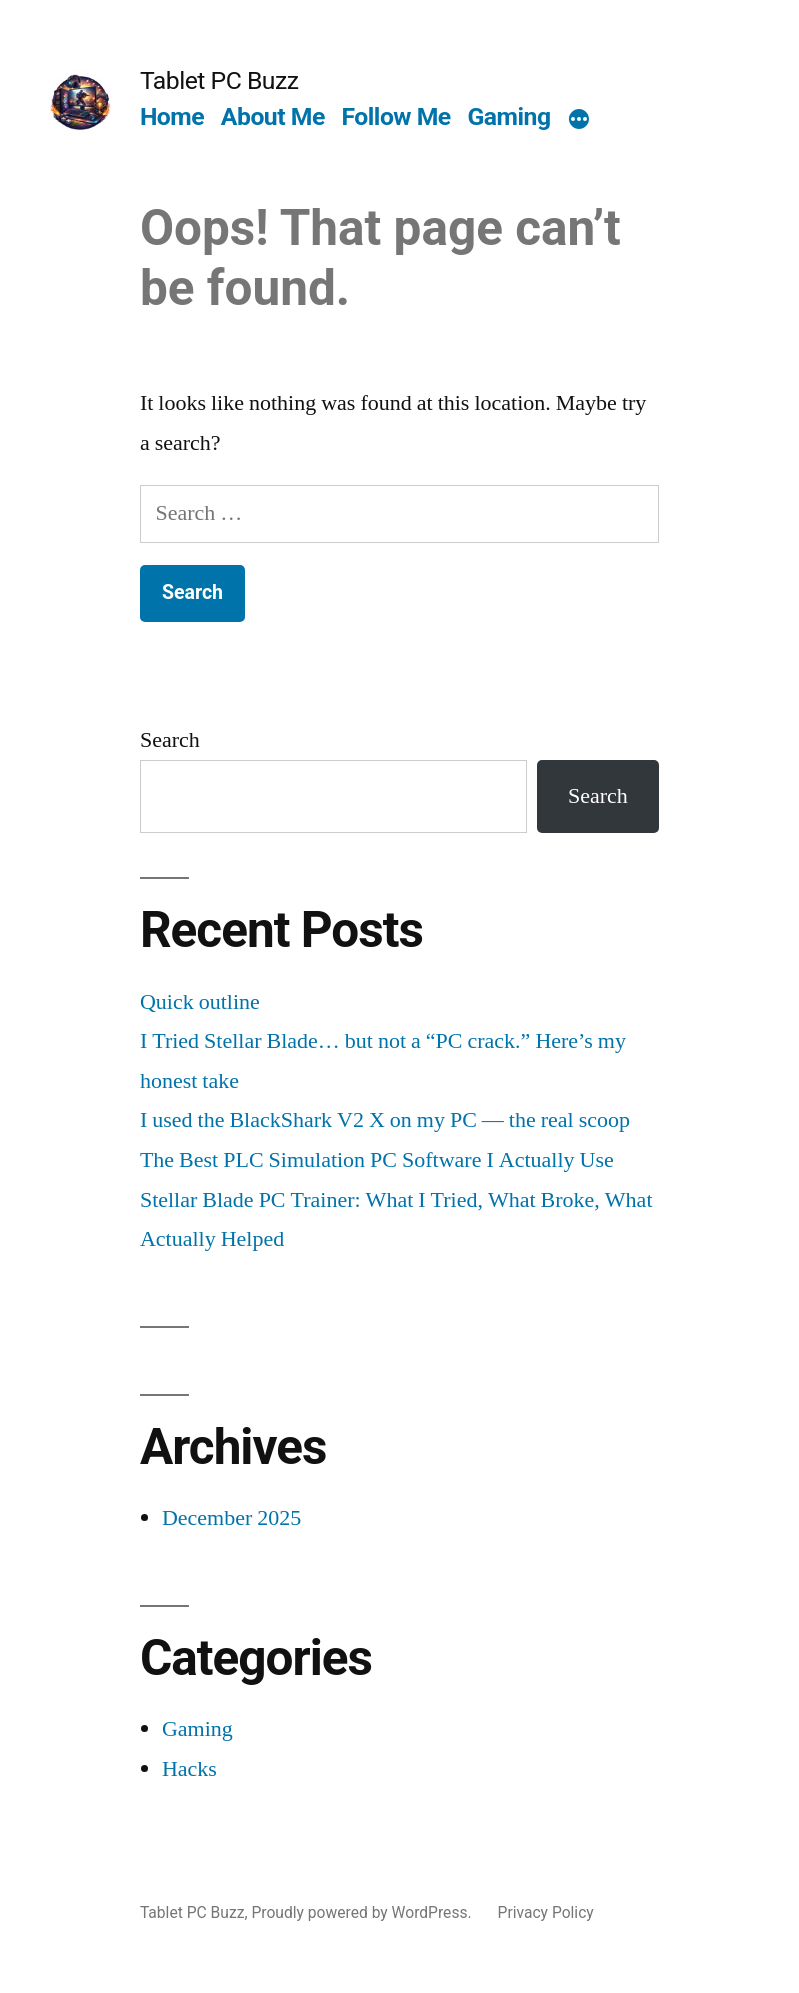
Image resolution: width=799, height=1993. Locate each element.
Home (172, 116)
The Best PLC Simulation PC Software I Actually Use (377, 1160)
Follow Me (395, 116)
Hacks (189, 1769)
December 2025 (231, 1518)
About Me (273, 116)
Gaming (508, 116)
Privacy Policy (546, 1912)
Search (170, 740)
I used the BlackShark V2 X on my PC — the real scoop (385, 1120)
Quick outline (200, 1002)
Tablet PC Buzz (219, 80)
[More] (579, 121)
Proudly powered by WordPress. (363, 1912)
